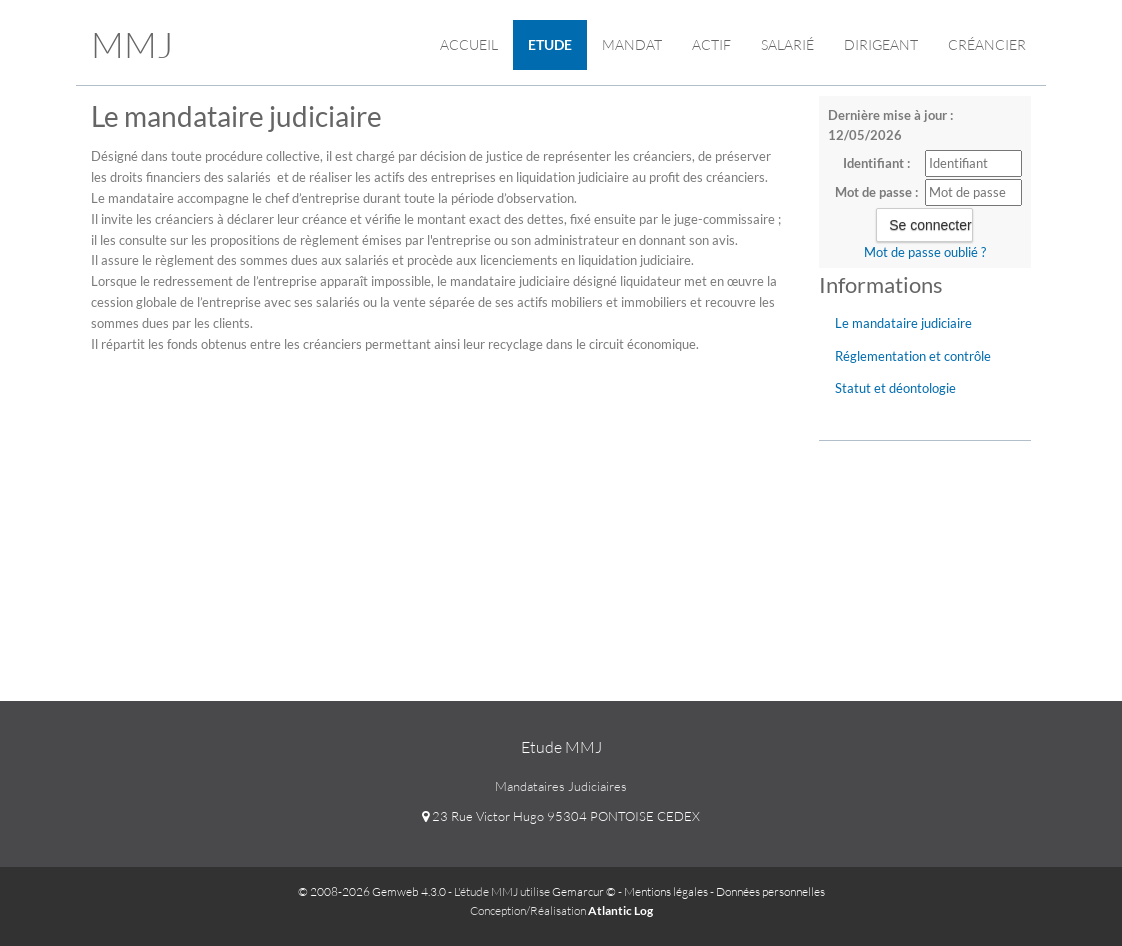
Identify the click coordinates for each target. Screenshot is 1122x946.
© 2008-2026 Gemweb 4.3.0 (372, 891)
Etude (550, 44)
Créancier (987, 44)
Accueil (469, 44)
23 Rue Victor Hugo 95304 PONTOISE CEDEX (561, 816)
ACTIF (711, 44)
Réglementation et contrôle (913, 356)
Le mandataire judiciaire (903, 323)
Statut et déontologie (895, 388)
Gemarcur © (584, 891)
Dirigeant (881, 44)
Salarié (787, 44)
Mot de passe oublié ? (925, 252)
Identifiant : (876, 163)
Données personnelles (770, 891)
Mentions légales (666, 891)
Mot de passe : (876, 192)
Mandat (632, 44)
